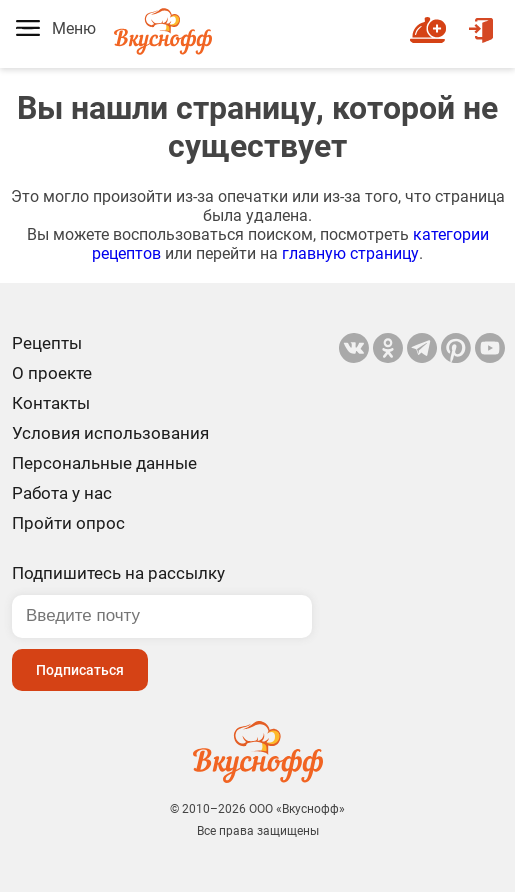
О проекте (52, 373)
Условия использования (110, 433)
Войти (481, 21)
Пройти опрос (68, 523)
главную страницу (350, 253)
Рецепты (47, 343)
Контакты (51, 403)
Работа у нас (62, 493)
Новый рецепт (431, 21)
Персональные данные (104, 463)
